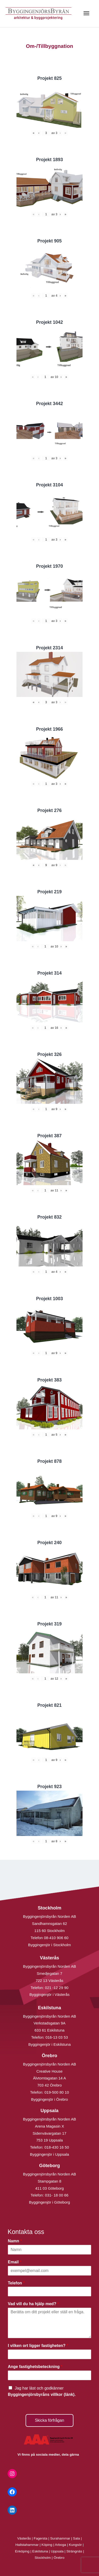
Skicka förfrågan (49, 2420)
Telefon (16, 2283)
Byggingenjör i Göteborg (49, 2202)
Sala (76, 2538)
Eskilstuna (40, 2551)
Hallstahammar (27, 2545)
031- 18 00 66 (57, 2195)
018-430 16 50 (56, 2147)
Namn (15, 2241)
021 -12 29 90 (57, 1987)
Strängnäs (74, 2551)
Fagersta (40, 2538)
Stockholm (43, 2558)
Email (14, 2262)
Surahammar (60, 2538)
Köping (47, 2545)
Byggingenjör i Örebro (49, 2099)
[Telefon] (49, 2291)
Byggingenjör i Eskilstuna (49, 2044)
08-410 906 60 (56, 1938)
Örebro (59, 2558)
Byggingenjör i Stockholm (49, 1945)
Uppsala (57, 2551)
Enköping (22, 2551)
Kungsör (75, 2545)
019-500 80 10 (56, 2092)
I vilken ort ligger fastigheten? (38, 2345)
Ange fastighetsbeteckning (35, 2366)
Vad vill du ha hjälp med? (33, 2304)
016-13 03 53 (56, 2037)
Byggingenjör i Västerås (49, 1994)
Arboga (60, 2545)
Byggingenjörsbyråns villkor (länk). (42, 2394)
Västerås (24, 2538)
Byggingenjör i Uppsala (49, 2154)
